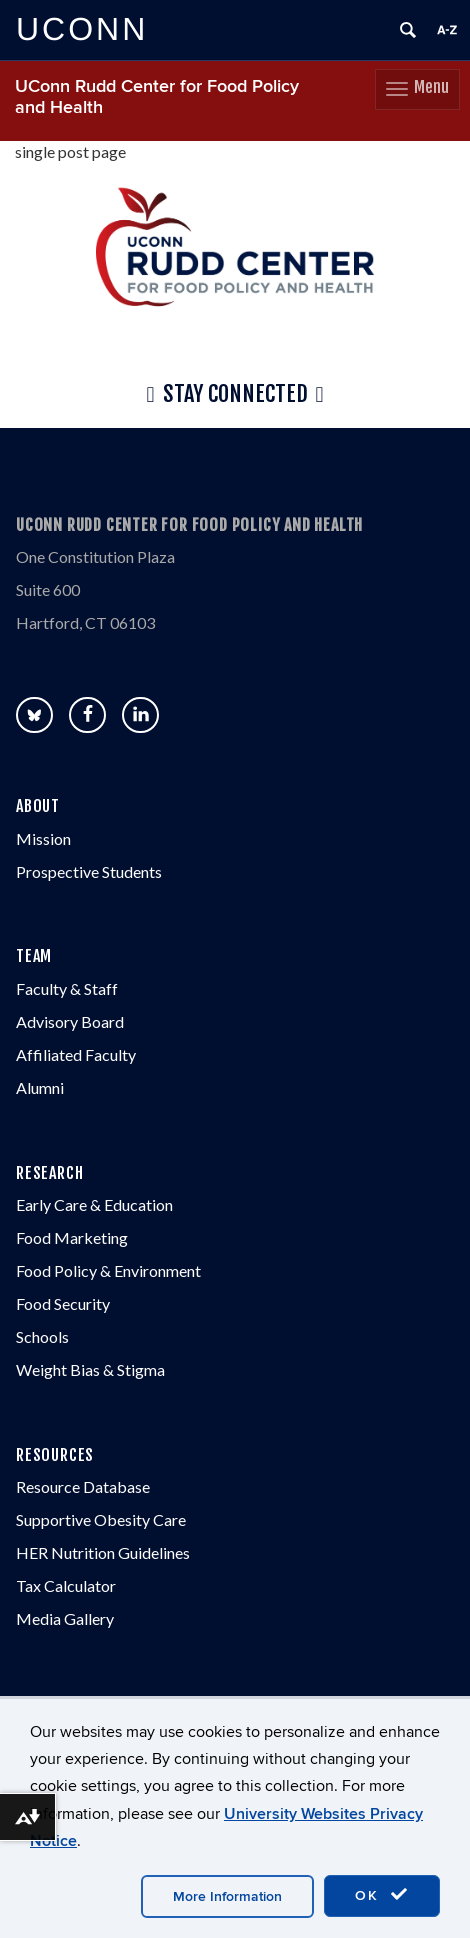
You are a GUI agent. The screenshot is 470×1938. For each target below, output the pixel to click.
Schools (42, 1336)
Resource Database (83, 1486)
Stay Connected (234, 395)
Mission (43, 838)
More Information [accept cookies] (227, 1896)
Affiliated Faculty (76, 1054)
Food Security (63, 1303)
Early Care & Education (94, 1204)
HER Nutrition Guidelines (103, 1552)
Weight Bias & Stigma (90, 1369)
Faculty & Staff (67, 988)
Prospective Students (89, 871)
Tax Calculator (66, 1585)
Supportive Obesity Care (101, 1519)
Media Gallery (65, 1618)
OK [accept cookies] (382, 1895)
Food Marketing (72, 1237)
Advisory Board (70, 1021)
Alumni (40, 1087)
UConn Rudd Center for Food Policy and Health (157, 97)
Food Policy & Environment (108, 1270)
